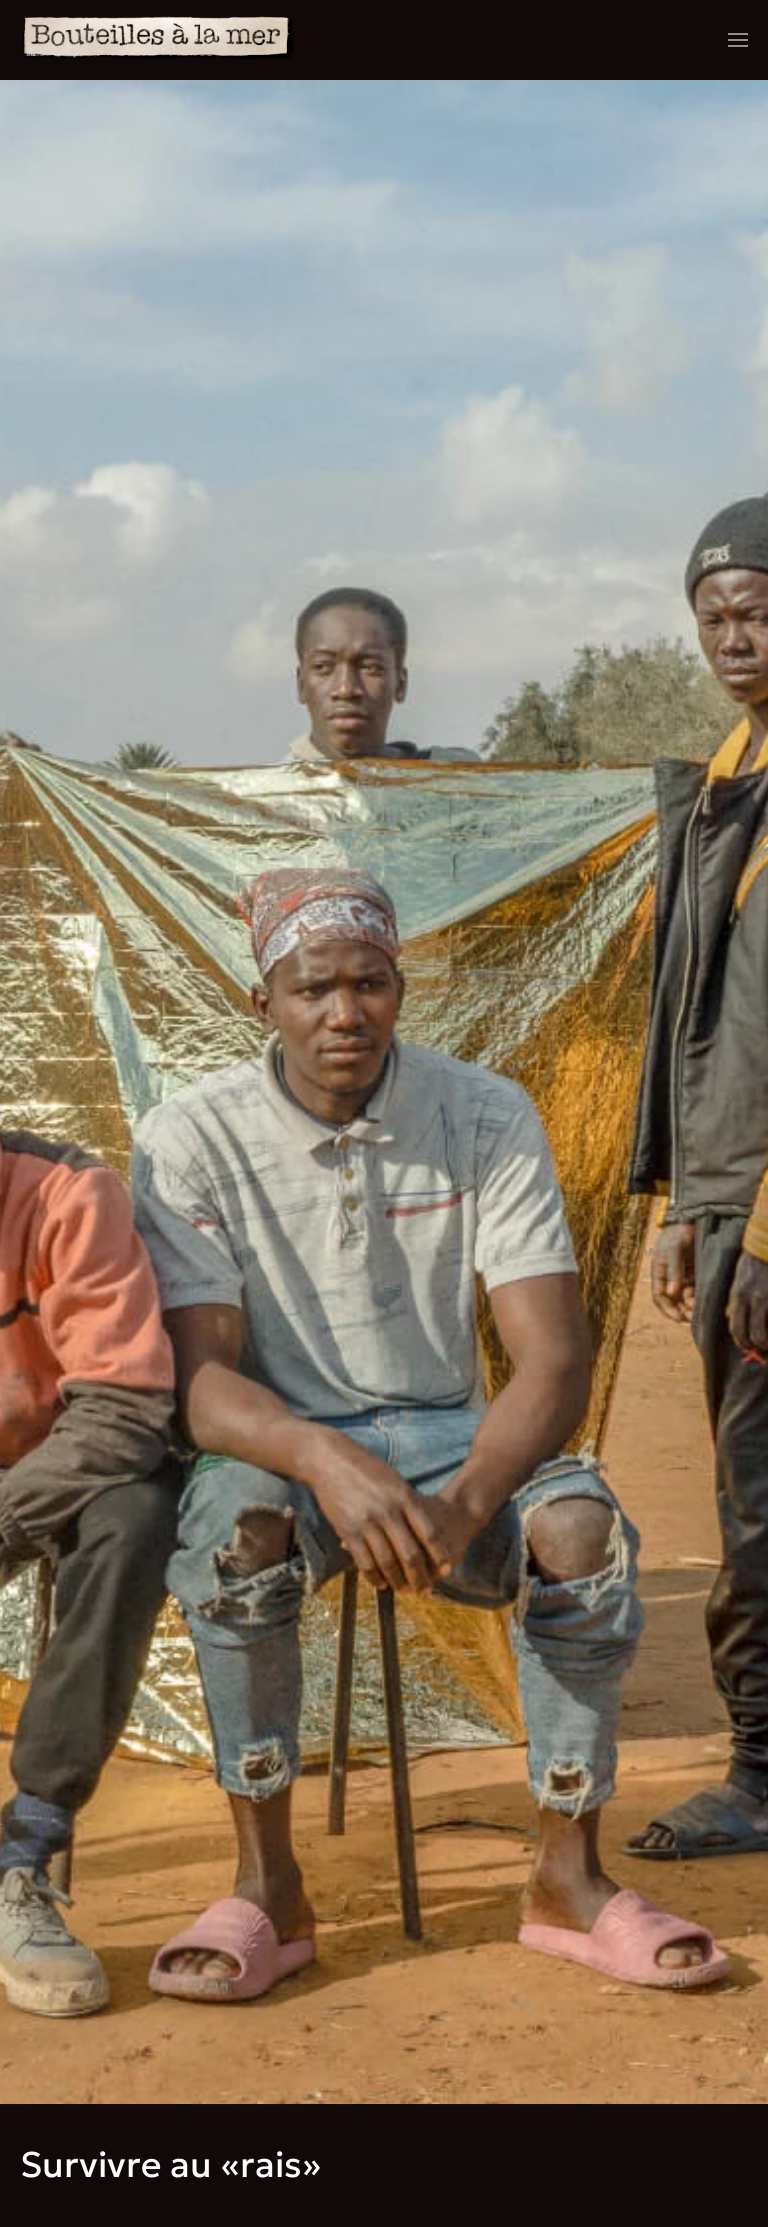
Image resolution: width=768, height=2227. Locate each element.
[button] (738, 40)
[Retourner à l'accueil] (158, 40)
